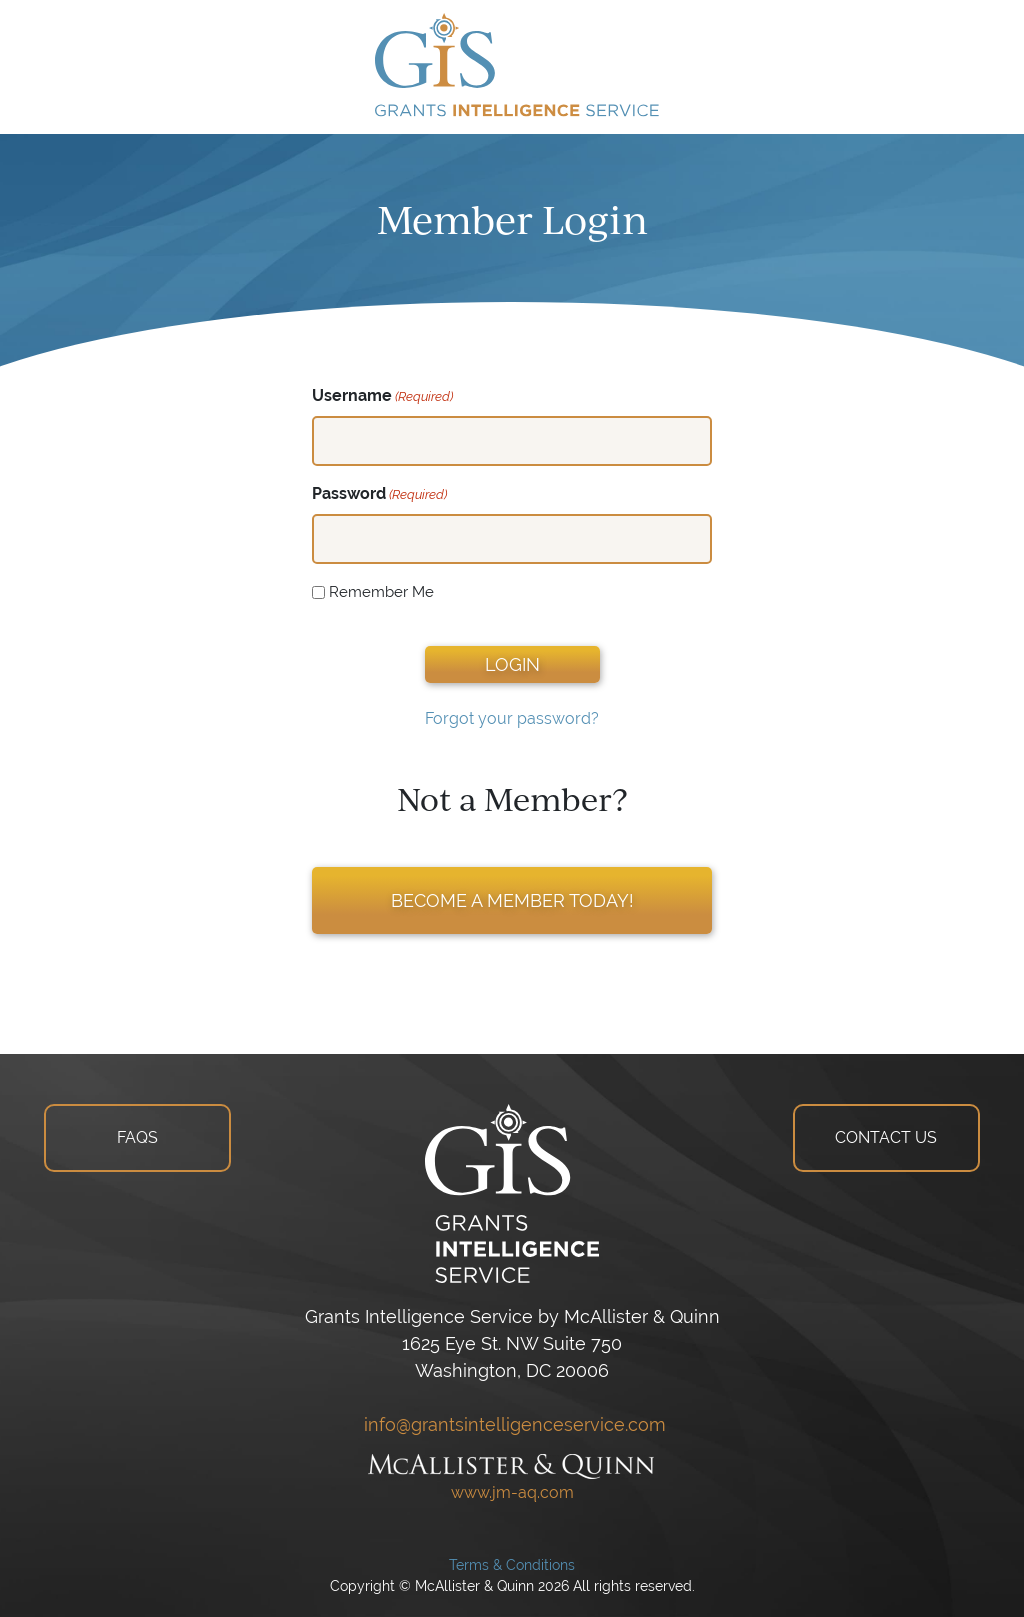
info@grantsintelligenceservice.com (512, 1424)
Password (379, 494)
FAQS (137, 1137)
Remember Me (381, 591)
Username (382, 396)
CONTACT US (886, 1137)
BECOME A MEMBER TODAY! (512, 900)
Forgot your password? (512, 718)
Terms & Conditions (512, 1565)
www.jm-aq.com (512, 1492)
